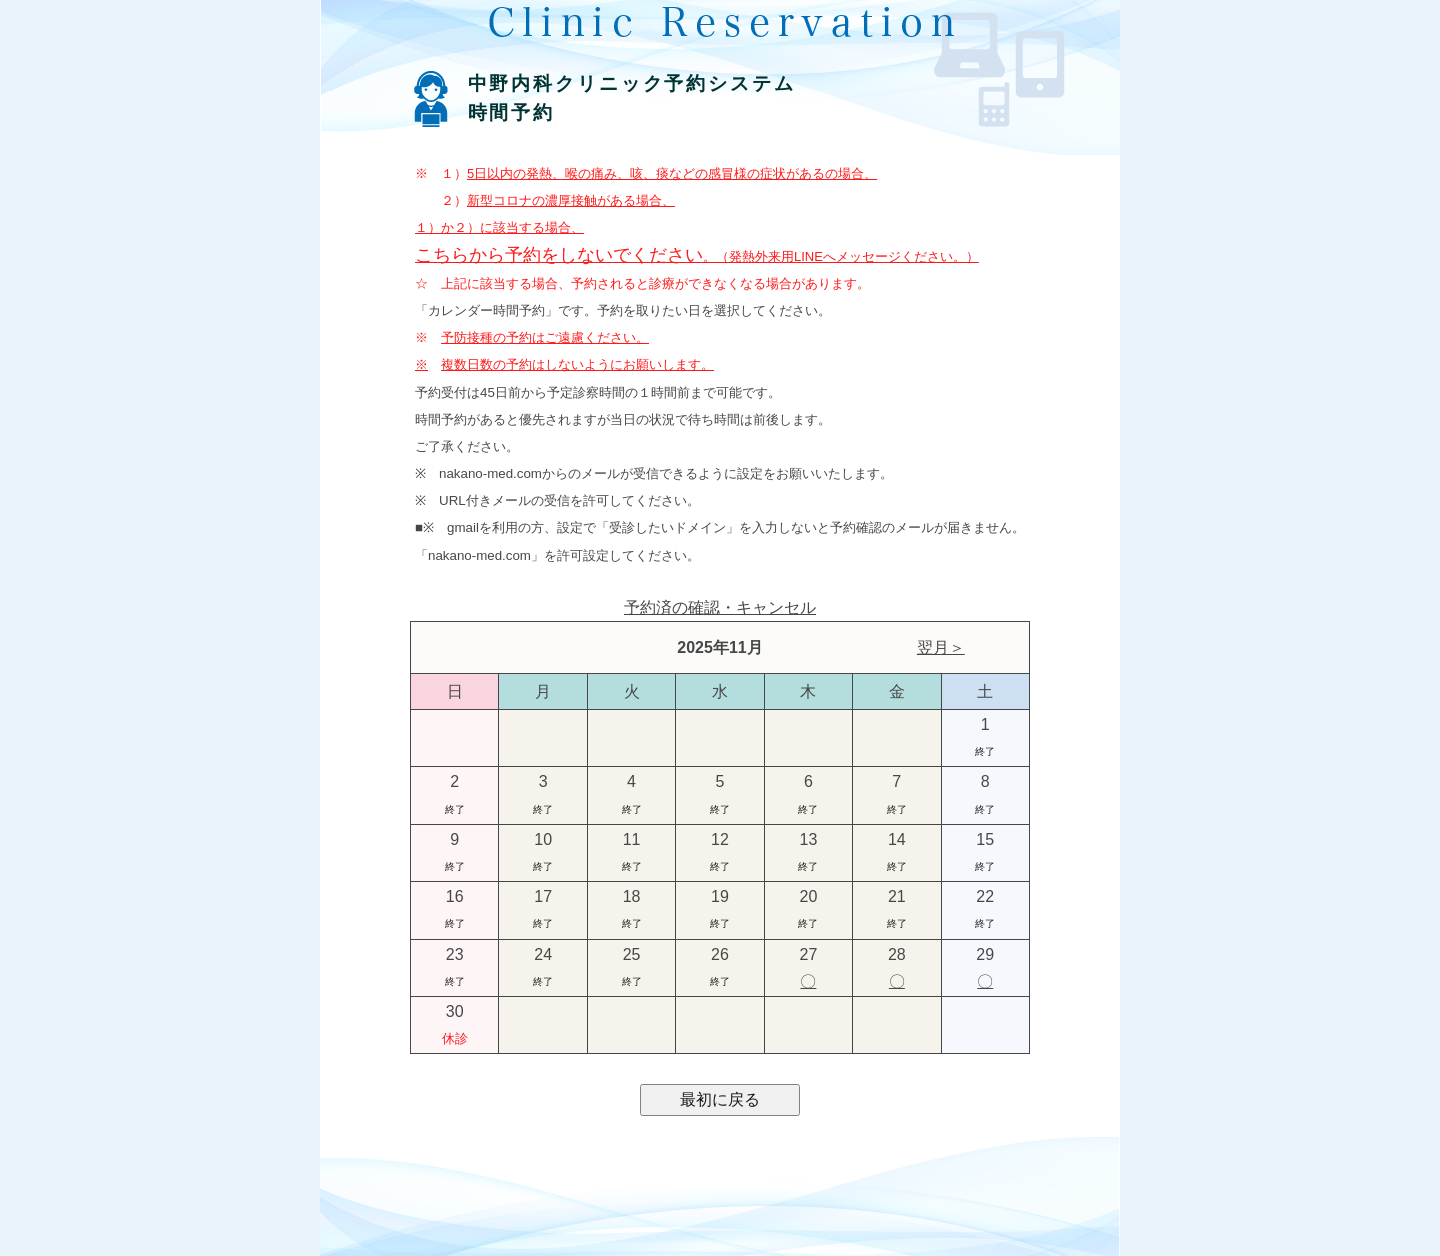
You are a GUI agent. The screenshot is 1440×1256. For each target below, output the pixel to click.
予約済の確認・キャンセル (720, 607)
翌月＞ (941, 647)
